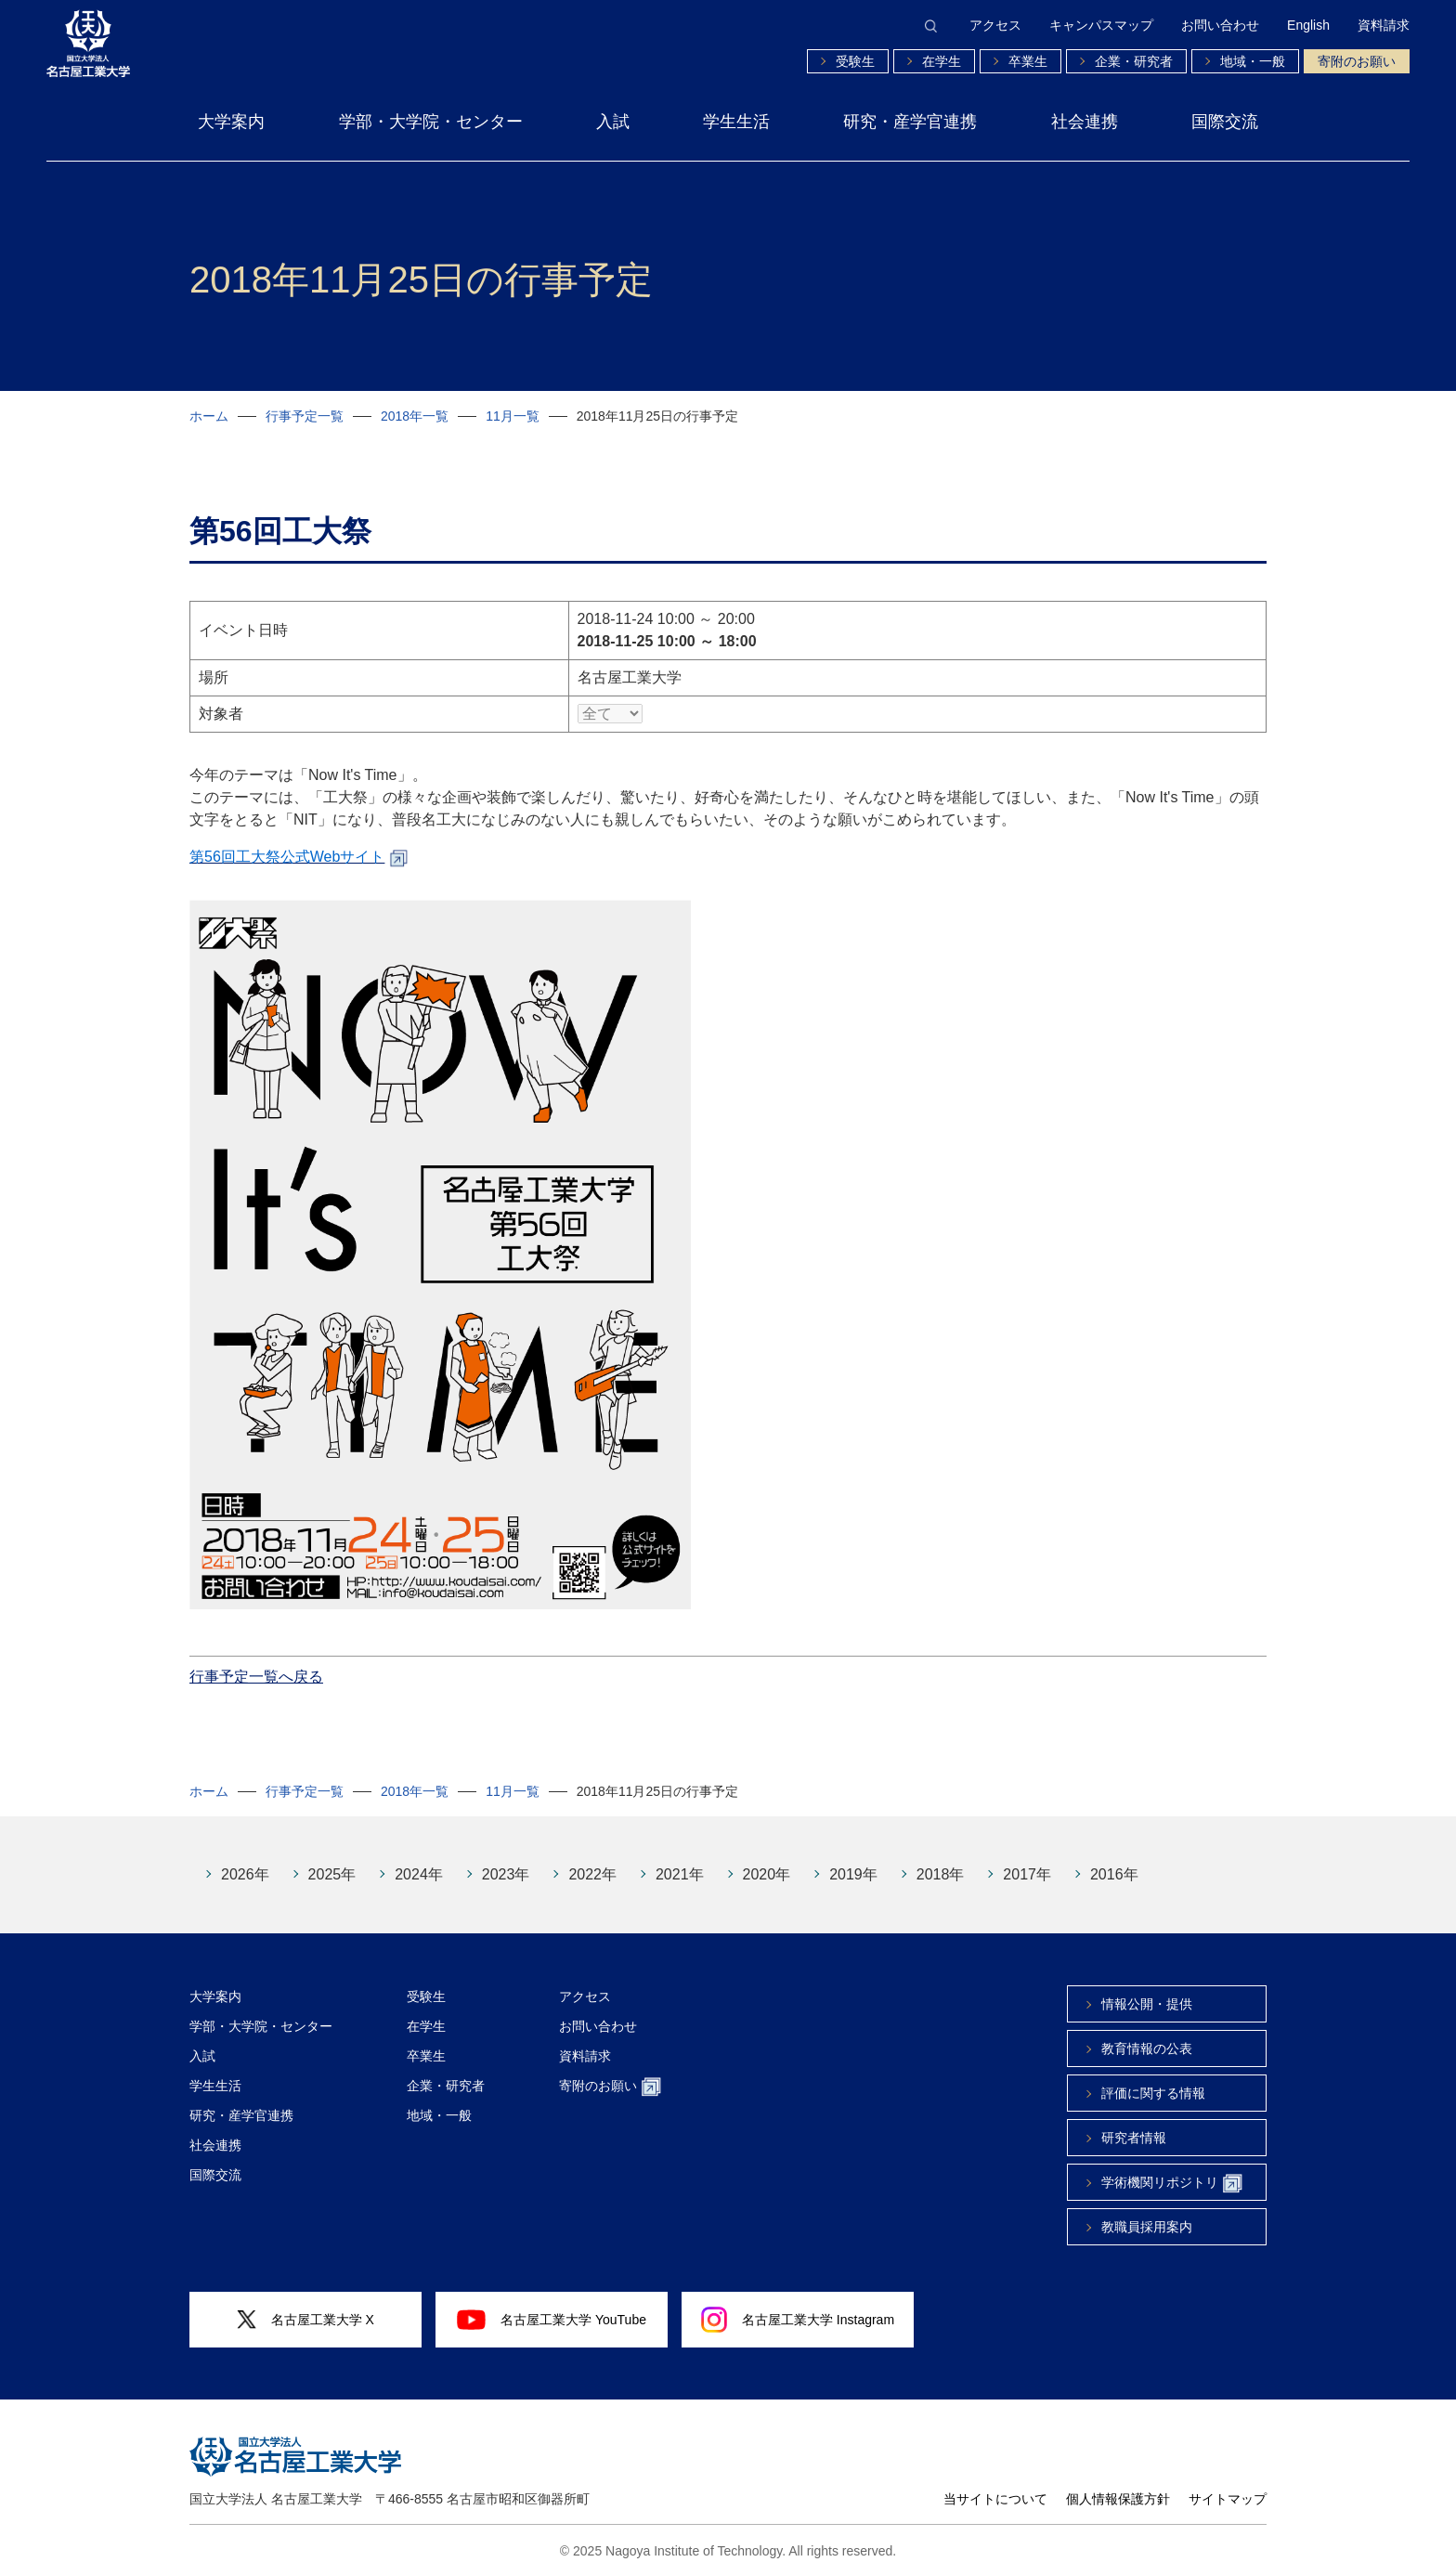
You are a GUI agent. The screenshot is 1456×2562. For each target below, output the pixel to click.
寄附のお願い (1357, 61)
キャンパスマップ (1101, 25)
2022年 (592, 1860)
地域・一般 (1252, 61)
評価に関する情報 (1153, 2079)
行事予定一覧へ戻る (256, 1663)
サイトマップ (1228, 2484)
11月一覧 (513, 416)
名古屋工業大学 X (305, 2306)
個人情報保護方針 (1118, 2484)
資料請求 (1384, 25)
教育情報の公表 (1146, 2034)
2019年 (853, 1860)
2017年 (1027, 1860)
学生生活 (736, 121)
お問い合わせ (1220, 25)
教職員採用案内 (1146, 2212)
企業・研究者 (1134, 61)
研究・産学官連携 (910, 121)
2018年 (940, 1860)
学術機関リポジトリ (1171, 2169)
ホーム (208, 416)
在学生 (941, 61)
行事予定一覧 (305, 416)
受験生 (855, 61)
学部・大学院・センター (431, 121)
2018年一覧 (414, 416)
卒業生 (1027, 61)
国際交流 (1224, 121)
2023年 (506, 1860)
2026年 (245, 1860)
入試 (613, 121)
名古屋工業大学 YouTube (551, 2305)
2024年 (419, 1860)
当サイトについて (995, 2484)
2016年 (1114, 1860)
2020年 (767, 1860)
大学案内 (231, 121)
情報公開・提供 (1146, 1990)
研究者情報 (1133, 2123)
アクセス (995, 25)
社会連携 (1084, 121)
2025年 (332, 1860)
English (1308, 25)
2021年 (680, 1860)
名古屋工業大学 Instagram (797, 2306)
